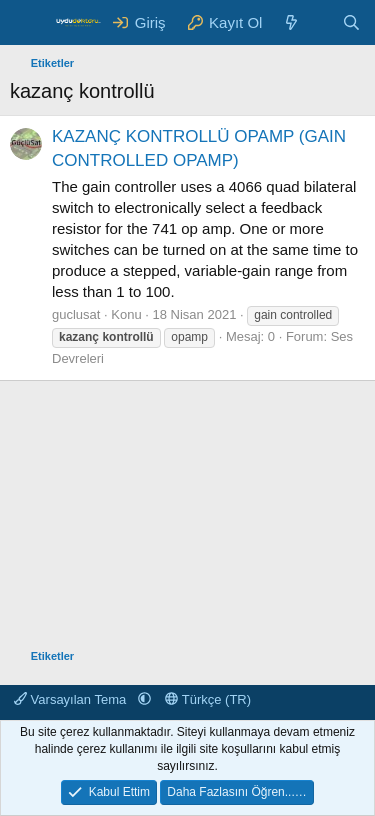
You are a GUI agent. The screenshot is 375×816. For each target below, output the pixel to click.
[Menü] (27, 23)
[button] (144, 699)
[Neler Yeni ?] (291, 22)
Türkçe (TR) (208, 699)
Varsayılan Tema (72, 699)
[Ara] (351, 22)
